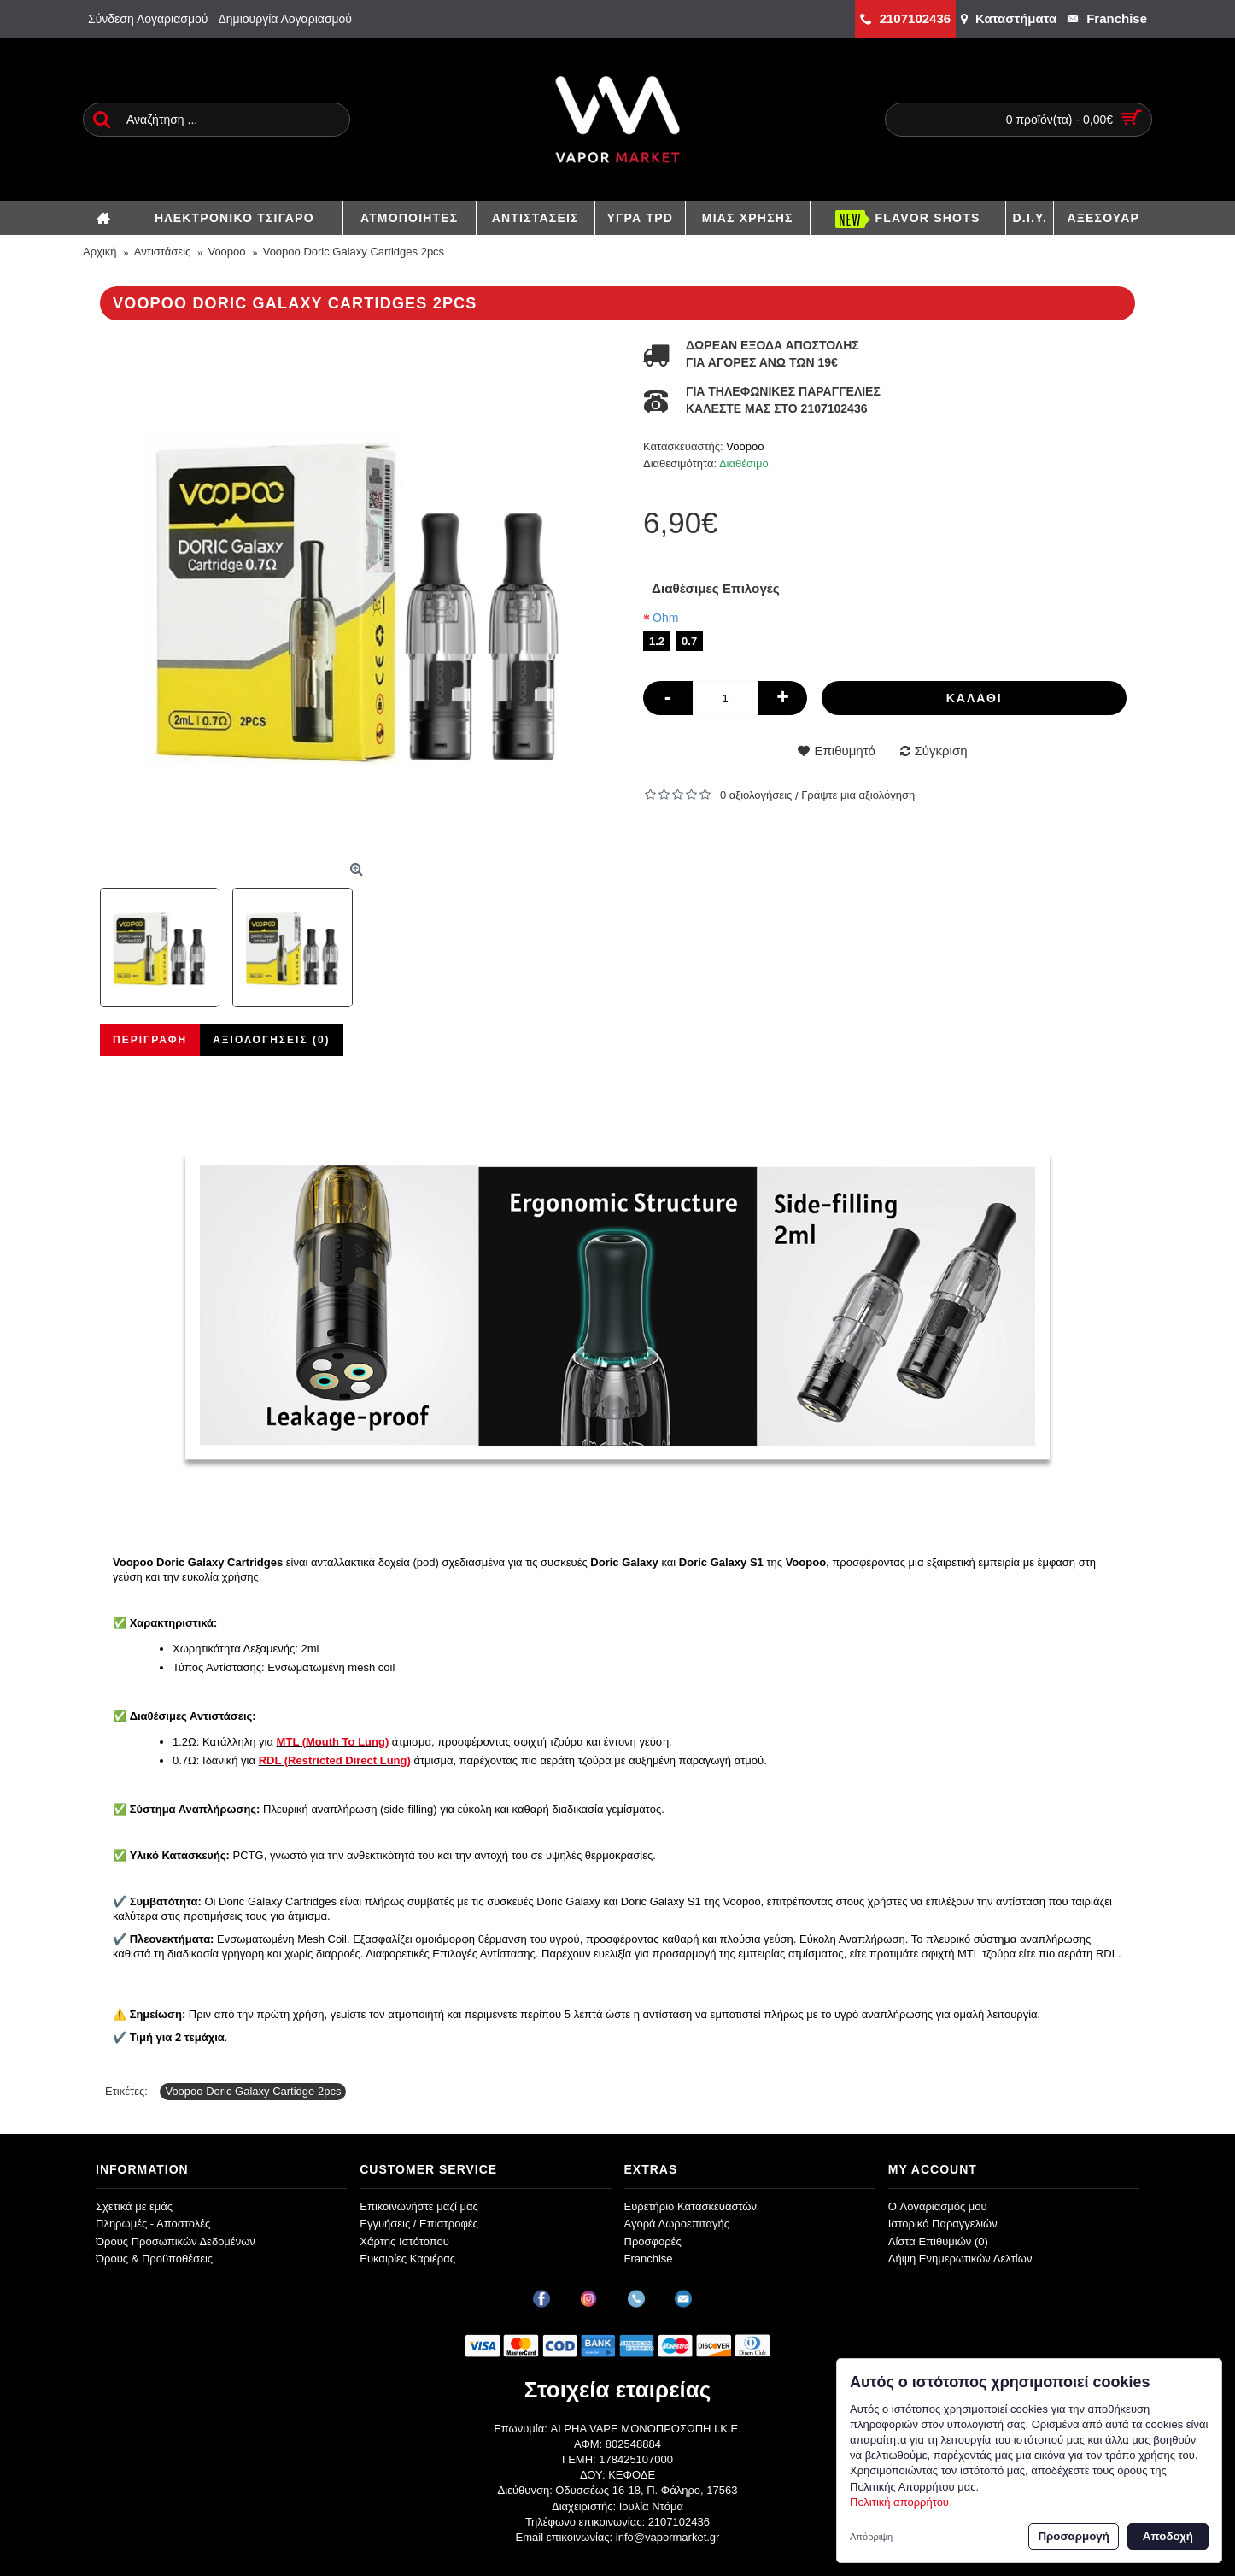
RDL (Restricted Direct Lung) (335, 1760)
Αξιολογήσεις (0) (271, 1040)
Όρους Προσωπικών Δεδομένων (175, 2241)
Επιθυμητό (844, 750)
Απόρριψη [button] (871, 2537)
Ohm (665, 618)
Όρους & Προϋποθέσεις (154, 2258)
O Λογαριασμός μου (937, 2206)
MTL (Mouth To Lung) (333, 1741)
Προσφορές (653, 2241)
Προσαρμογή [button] (1073, 2536)
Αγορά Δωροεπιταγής (677, 2223)
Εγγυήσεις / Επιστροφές (419, 2223)
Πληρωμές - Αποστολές (153, 2223)
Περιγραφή (150, 1040)
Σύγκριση (941, 750)
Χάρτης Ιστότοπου (404, 2241)
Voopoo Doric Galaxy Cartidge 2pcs (253, 2091)
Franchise (648, 2258)
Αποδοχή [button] (1168, 2536)
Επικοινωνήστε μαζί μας (418, 2206)
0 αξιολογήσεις (756, 795)
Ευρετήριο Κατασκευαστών (691, 2206)
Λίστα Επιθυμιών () (938, 2241)
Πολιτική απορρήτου (899, 2502)
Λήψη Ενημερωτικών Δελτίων (960, 2258)
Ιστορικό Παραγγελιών (943, 2223)
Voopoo (745, 446)
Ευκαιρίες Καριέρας (407, 2258)
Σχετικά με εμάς (134, 2206)
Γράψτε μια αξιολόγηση (858, 795)
